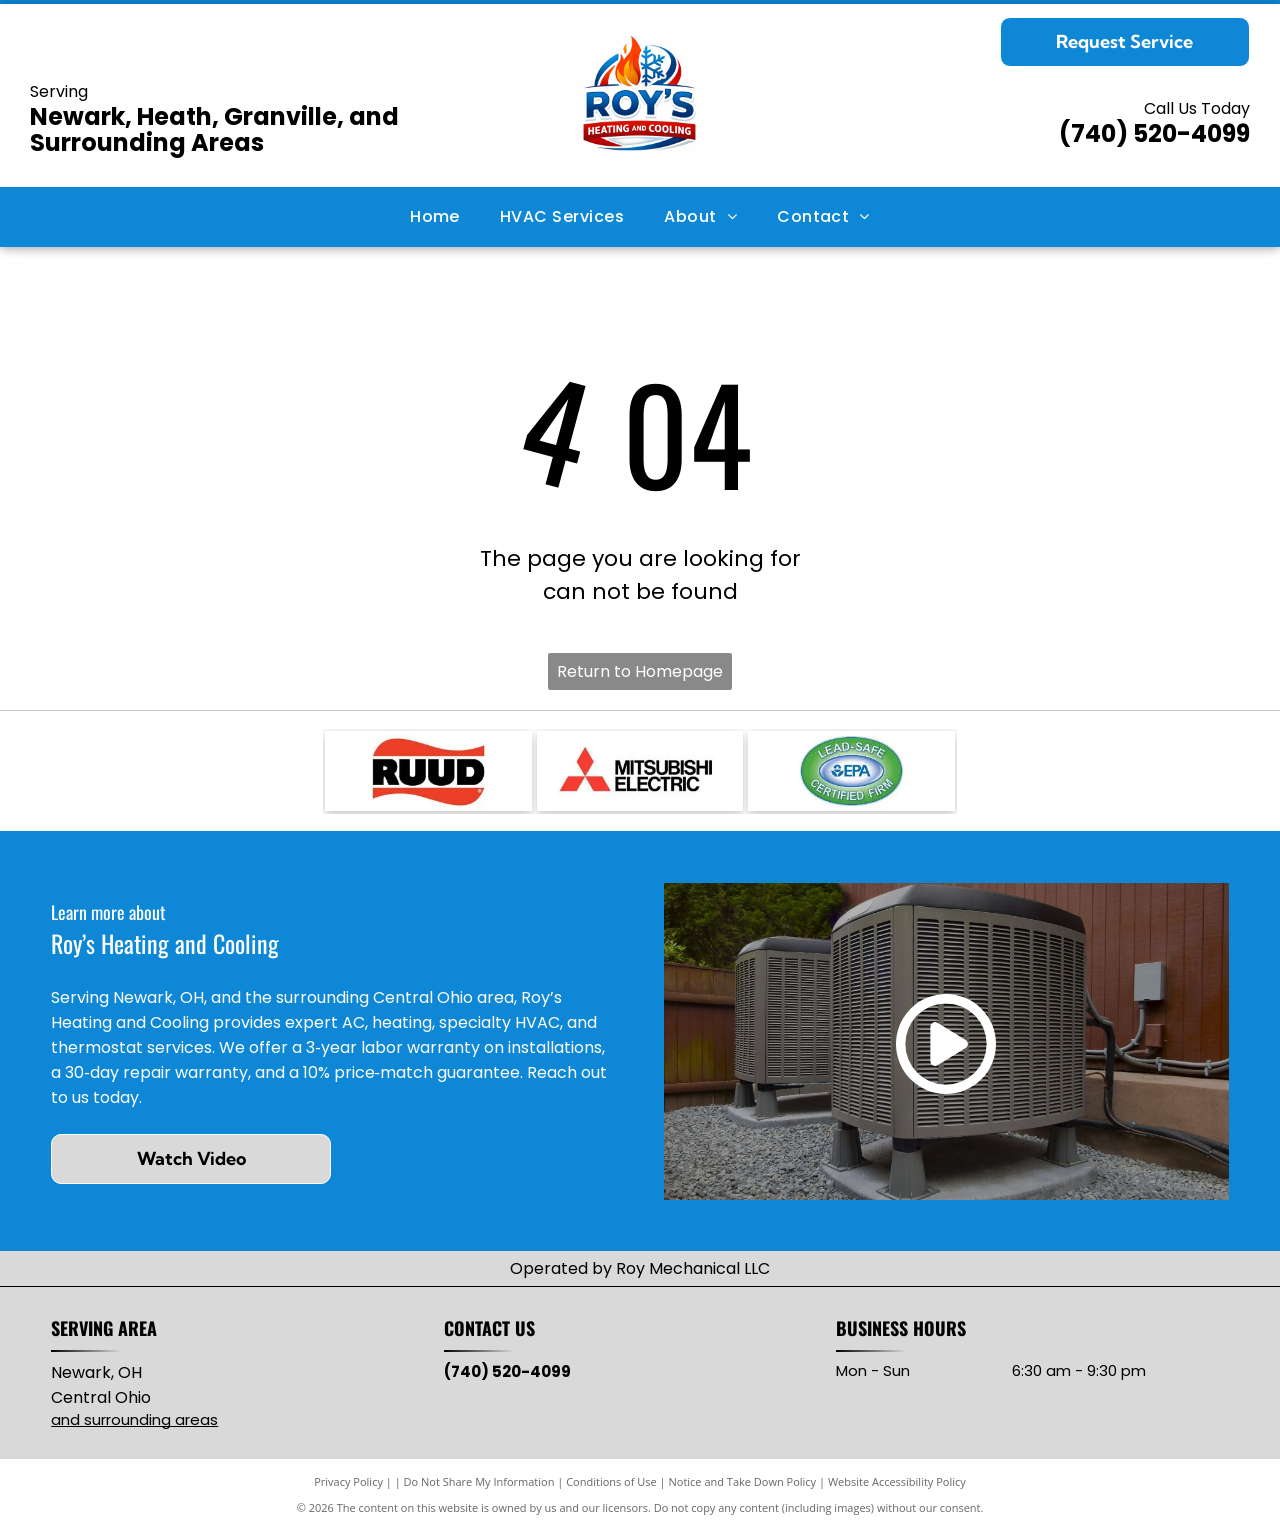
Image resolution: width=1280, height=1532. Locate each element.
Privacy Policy (348, 1481)
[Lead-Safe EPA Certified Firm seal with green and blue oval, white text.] (851, 771)
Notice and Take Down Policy (743, 1481)
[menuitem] (435, 217)
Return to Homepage (640, 671)
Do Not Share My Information (479, 1481)
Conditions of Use (611, 1481)
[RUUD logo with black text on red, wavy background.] (428, 771)
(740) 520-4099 (1154, 133)
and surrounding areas (134, 1419)
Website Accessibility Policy (897, 1481)
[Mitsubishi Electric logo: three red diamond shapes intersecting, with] (640, 771)
